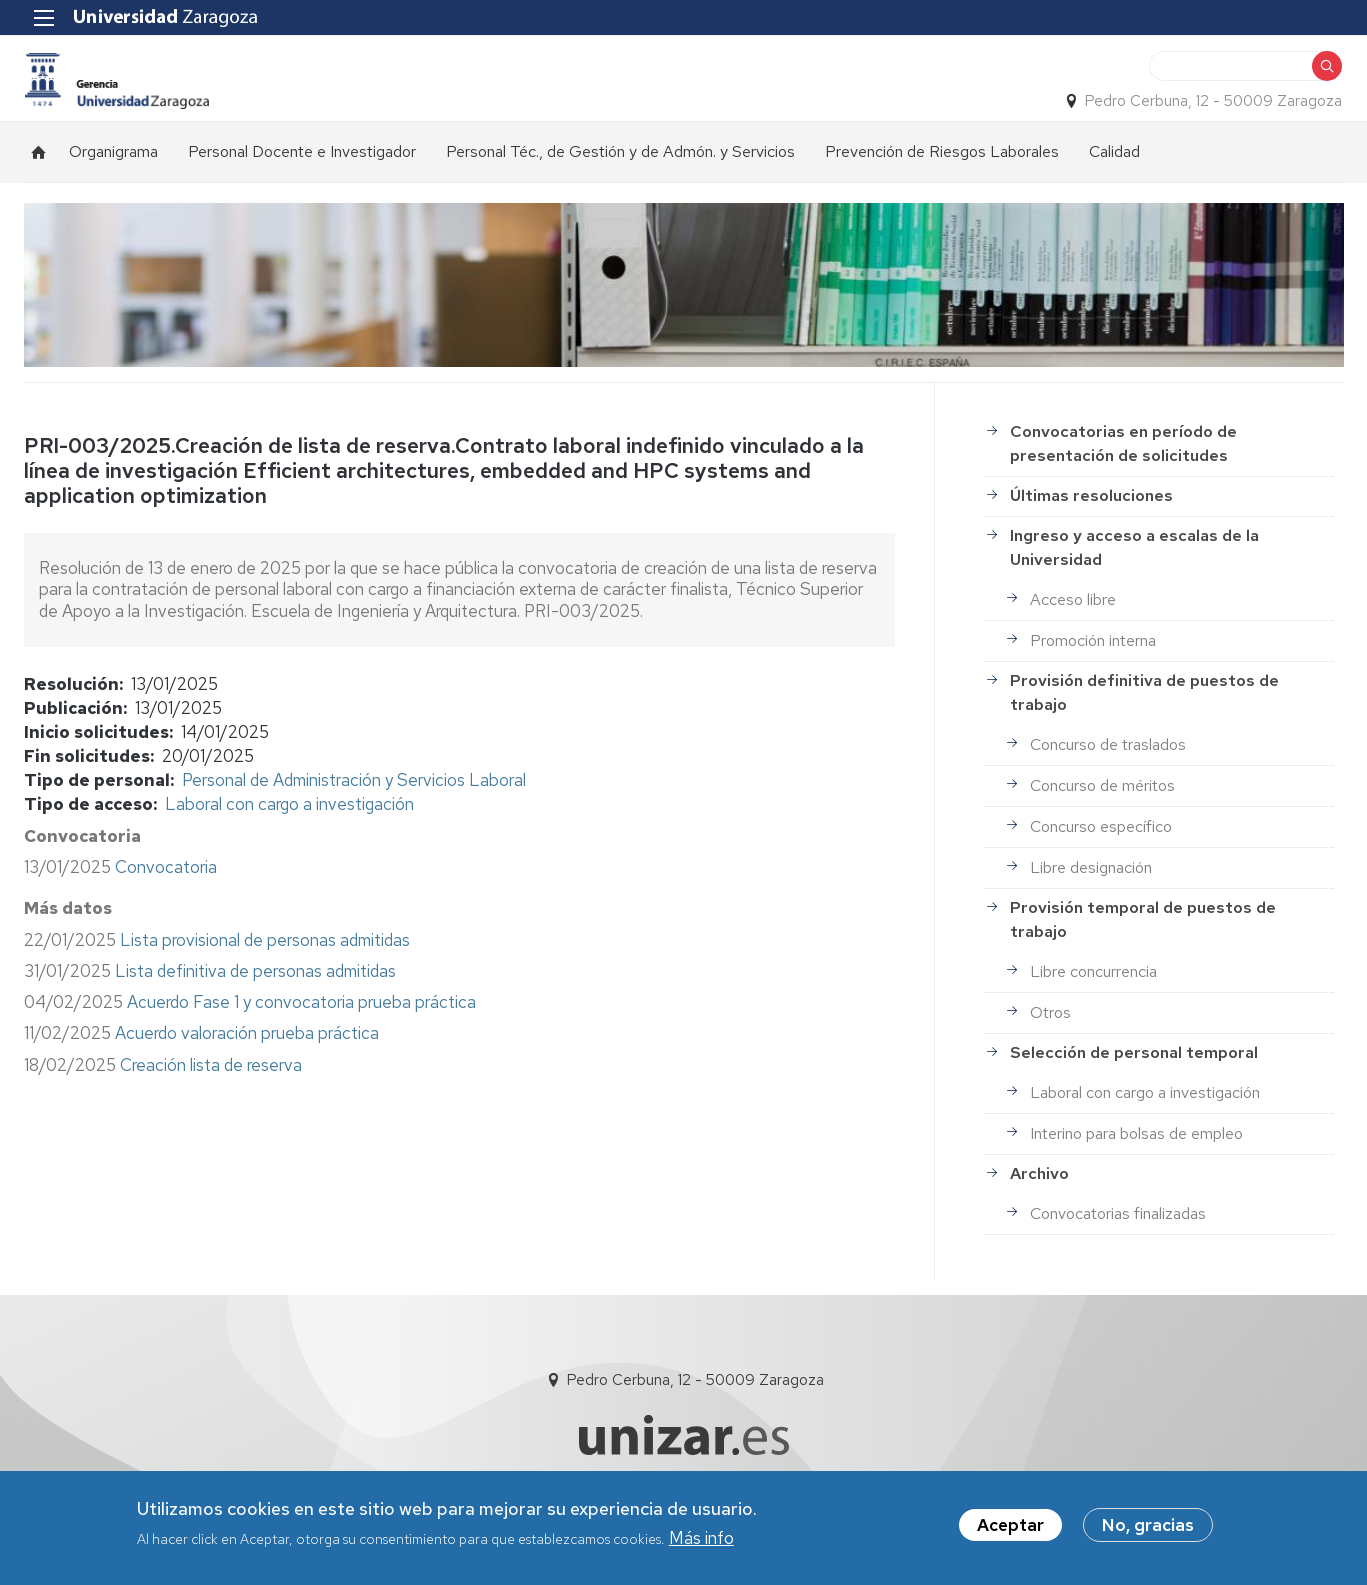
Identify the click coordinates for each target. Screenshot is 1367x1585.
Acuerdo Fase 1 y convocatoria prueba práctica (301, 1032)
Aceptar (1010, 1525)
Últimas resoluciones (1091, 525)
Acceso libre (1073, 629)
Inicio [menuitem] (39, 182)
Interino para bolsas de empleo (1136, 1163)
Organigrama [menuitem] (113, 181)
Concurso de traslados (1108, 774)
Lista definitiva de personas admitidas (255, 1001)
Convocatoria (166, 897)
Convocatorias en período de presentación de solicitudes (1123, 473)
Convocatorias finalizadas (1118, 1243)
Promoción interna (1093, 670)
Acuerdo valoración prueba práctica (247, 1063)
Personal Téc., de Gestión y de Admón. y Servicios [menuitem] (620, 181)
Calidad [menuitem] (1114, 181)
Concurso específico (1101, 856)
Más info (701, 1538)
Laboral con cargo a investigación (289, 834)
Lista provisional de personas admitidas (265, 970)
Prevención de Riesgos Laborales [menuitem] (942, 181)
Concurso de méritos (1102, 815)
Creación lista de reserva (211, 1095)
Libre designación (1091, 897)
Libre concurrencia (1093, 1001)
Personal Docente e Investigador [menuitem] (302, 181)
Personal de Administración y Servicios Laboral (354, 810)
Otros (1050, 1042)
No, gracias (1148, 1525)
